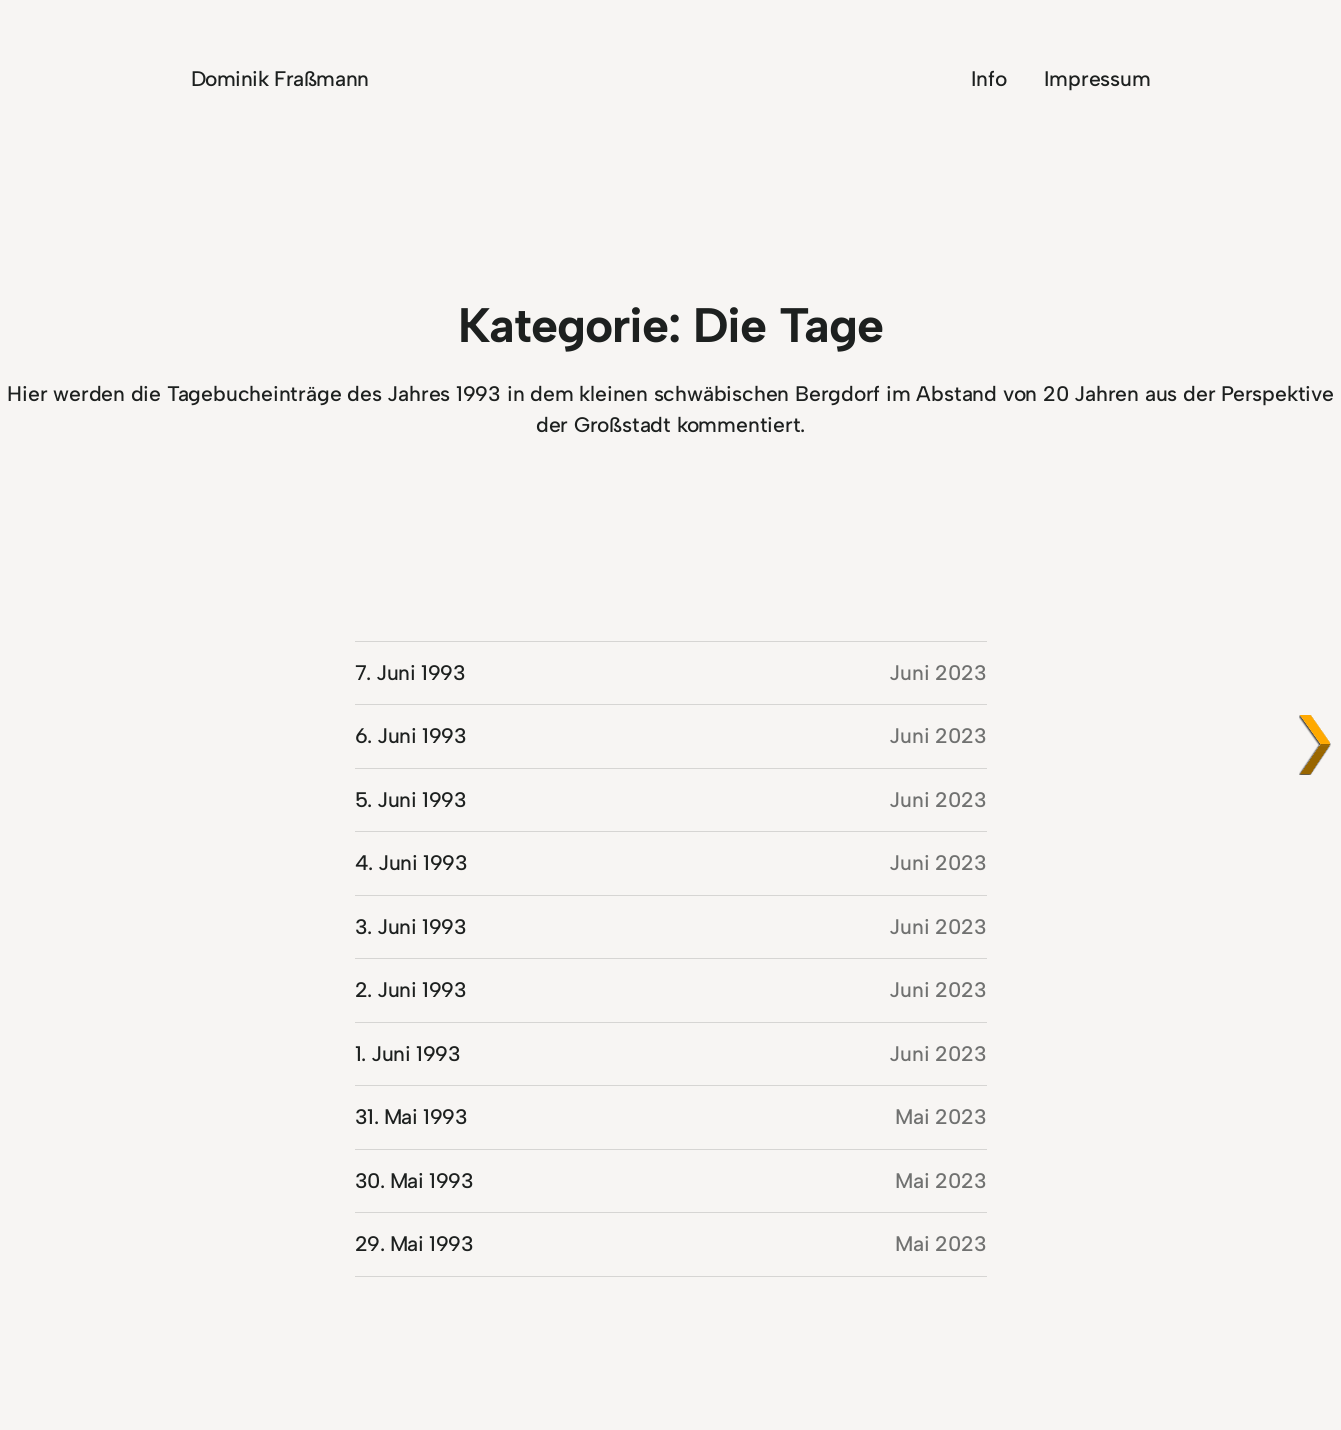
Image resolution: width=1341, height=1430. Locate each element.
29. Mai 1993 (414, 1243)
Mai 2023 (940, 1116)
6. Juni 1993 (411, 735)
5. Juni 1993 (411, 799)
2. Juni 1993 (411, 989)
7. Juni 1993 (410, 672)
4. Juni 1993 (411, 862)
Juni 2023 (937, 672)
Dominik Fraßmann (280, 78)
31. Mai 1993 (411, 1116)
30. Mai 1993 (414, 1180)
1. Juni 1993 (408, 1053)
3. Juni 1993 (411, 926)
